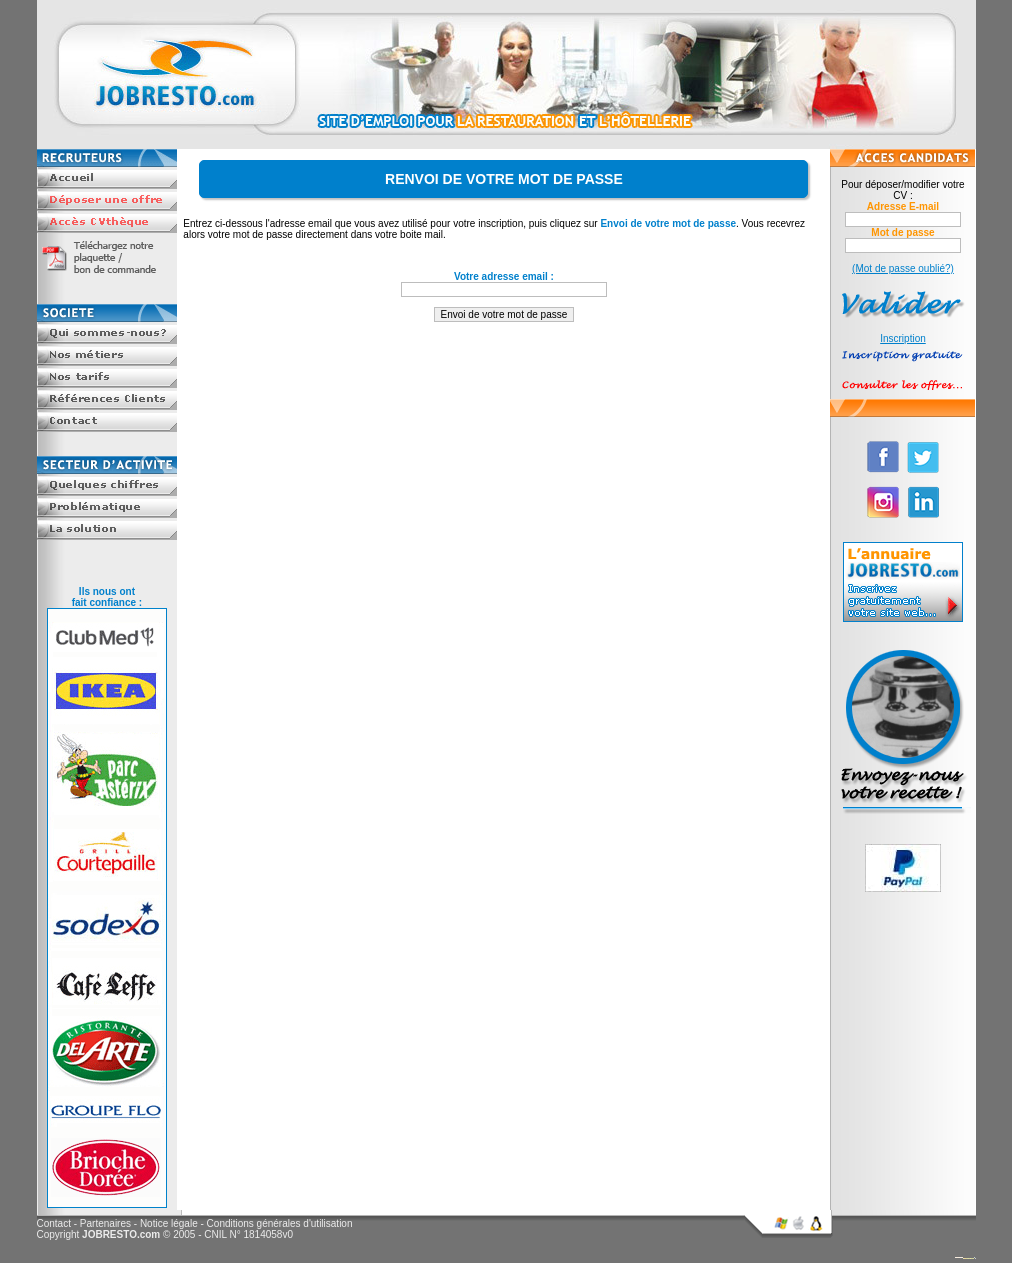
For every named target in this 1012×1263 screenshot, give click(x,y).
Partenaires (105, 1223)
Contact (54, 1223)
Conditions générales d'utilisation (280, 1223)
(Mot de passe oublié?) (903, 268)
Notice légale (169, 1223)
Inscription (903, 338)
